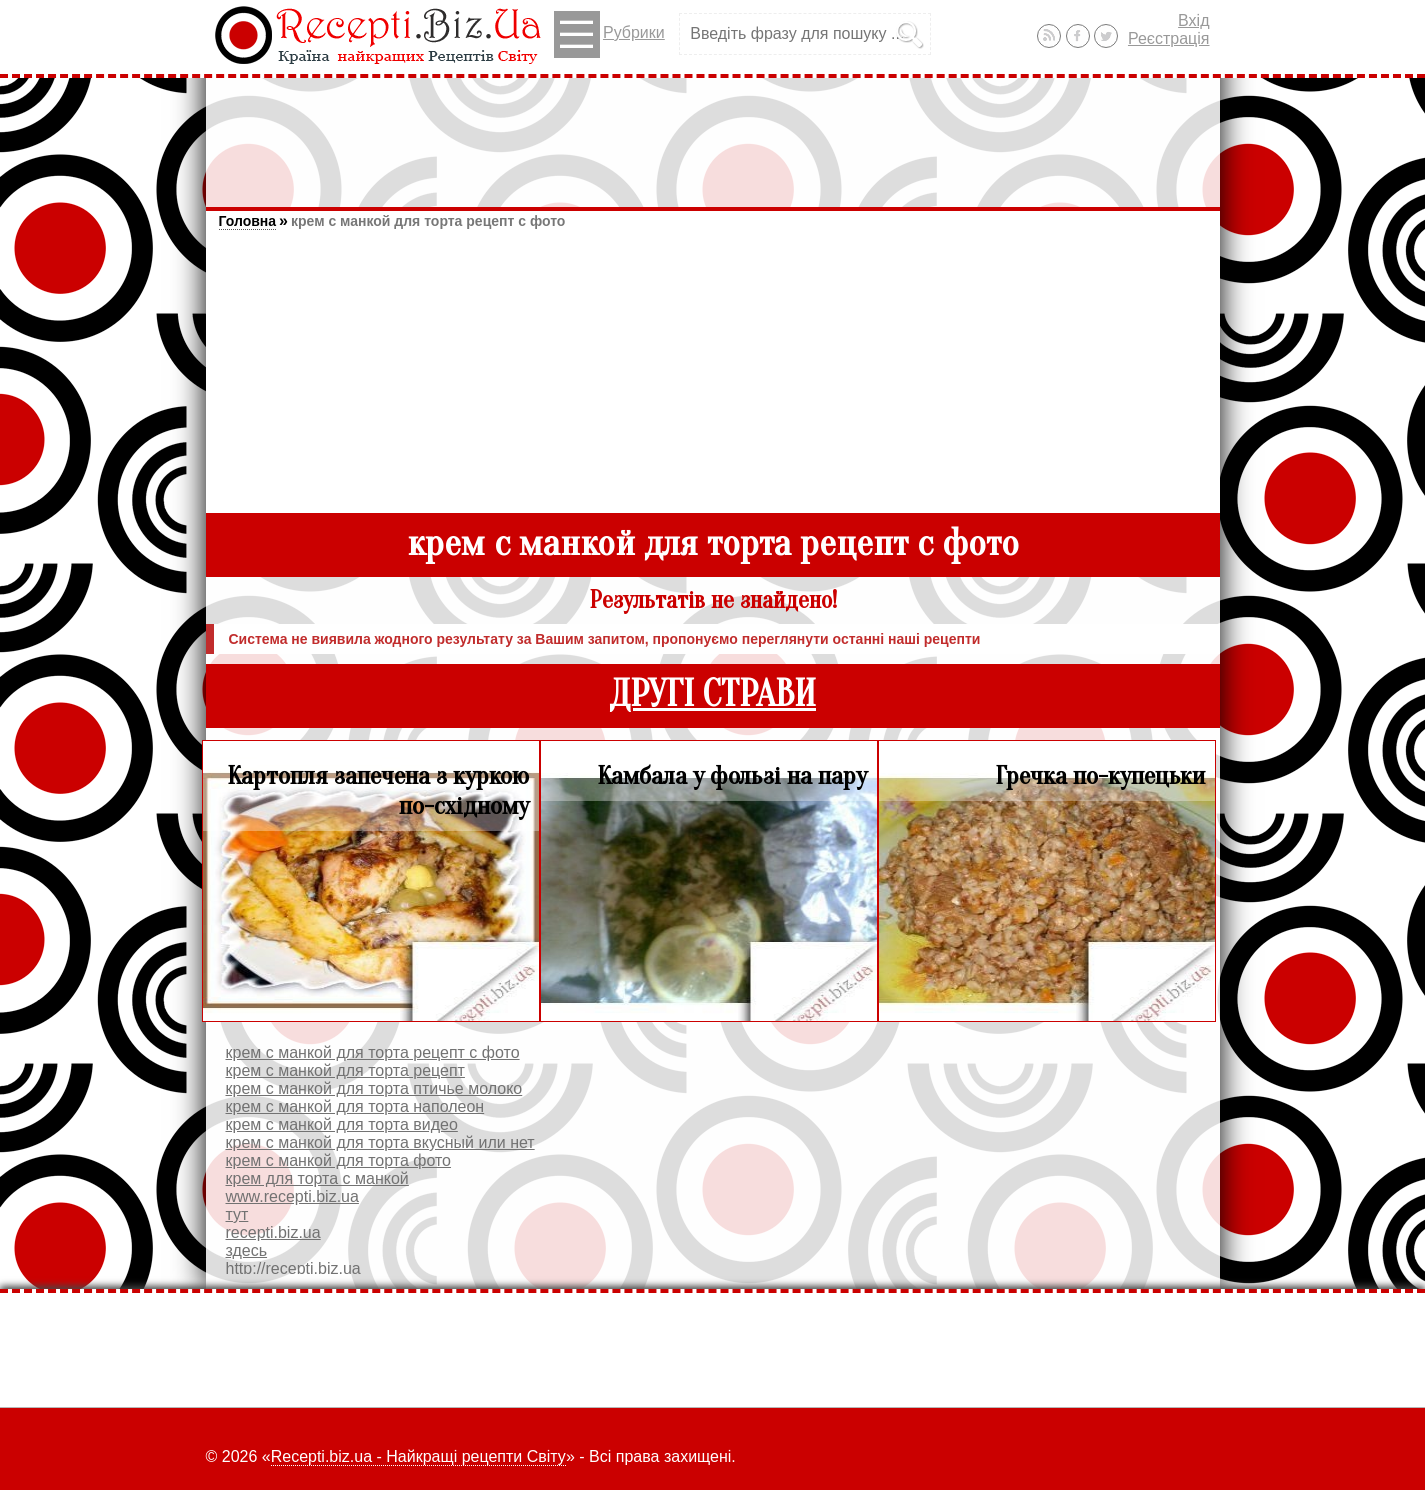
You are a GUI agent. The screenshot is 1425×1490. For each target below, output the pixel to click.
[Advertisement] (713, 133)
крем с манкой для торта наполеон (355, 1106)
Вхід (1193, 20)
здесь (247, 1250)
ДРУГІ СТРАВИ (712, 694)
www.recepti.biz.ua (292, 1196)
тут (237, 1214)
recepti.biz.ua (273, 1232)
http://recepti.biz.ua (293, 1268)
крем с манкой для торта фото (339, 1160)
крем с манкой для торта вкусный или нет (380, 1142)
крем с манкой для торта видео (342, 1124)
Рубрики (609, 34)
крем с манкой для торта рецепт (345, 1070)
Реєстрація (1169, 38)
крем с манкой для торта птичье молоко (374, 1088)
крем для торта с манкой (317, 1178)
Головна (248, 221)
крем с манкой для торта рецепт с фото (428, 221)
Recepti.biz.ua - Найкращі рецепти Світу (418, 1456)
